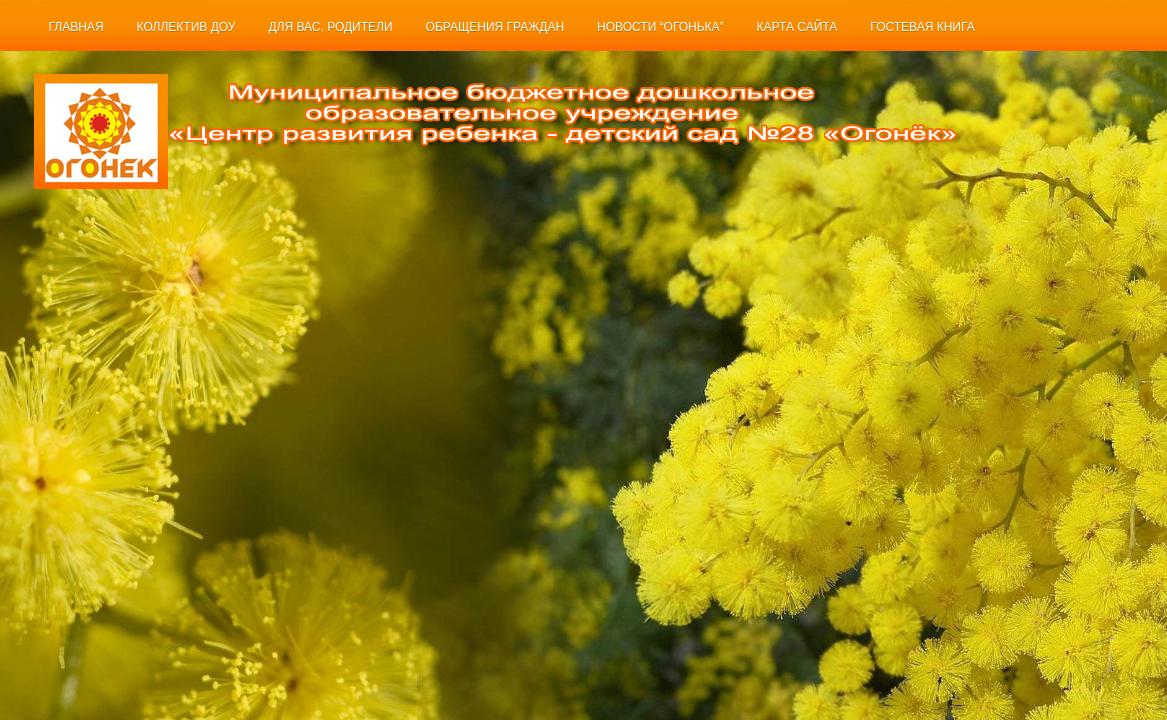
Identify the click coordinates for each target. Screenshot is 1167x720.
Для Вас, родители (330, 27)
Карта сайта (797, 27)
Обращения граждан (495, 27)
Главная (76, 27)
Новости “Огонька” (660, 27)
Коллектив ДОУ (186, 27)
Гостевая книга (922, 27)
